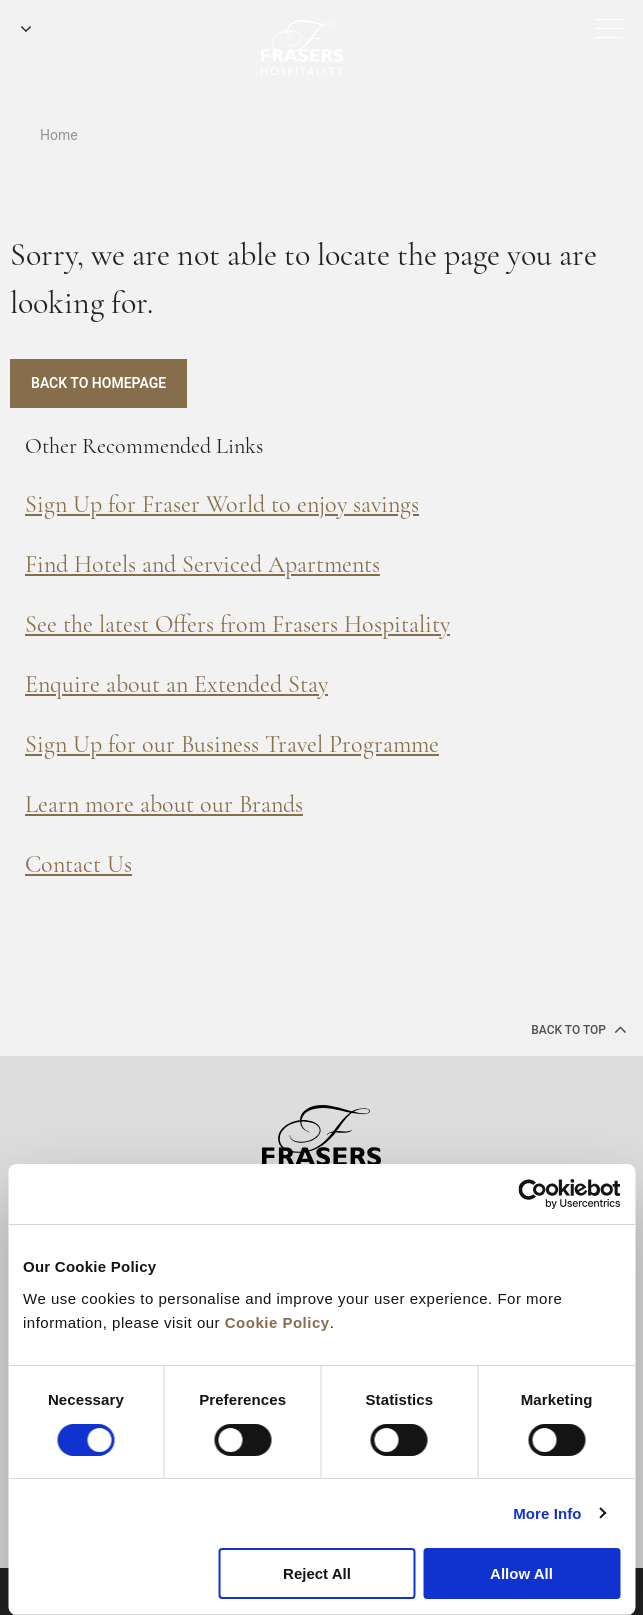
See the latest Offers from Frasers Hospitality (237, 624)
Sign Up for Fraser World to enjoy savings (222, 504)
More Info (547, 1513)
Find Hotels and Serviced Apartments (202, 564)
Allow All (521, 1573)
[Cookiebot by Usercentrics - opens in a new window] (532, 1194)
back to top (579, 1029)
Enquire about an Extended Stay (176, 684)
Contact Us (78, 864)
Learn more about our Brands (164, 804)
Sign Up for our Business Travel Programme (232, 744)
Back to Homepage (98, 383)
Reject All (317, 1573)
